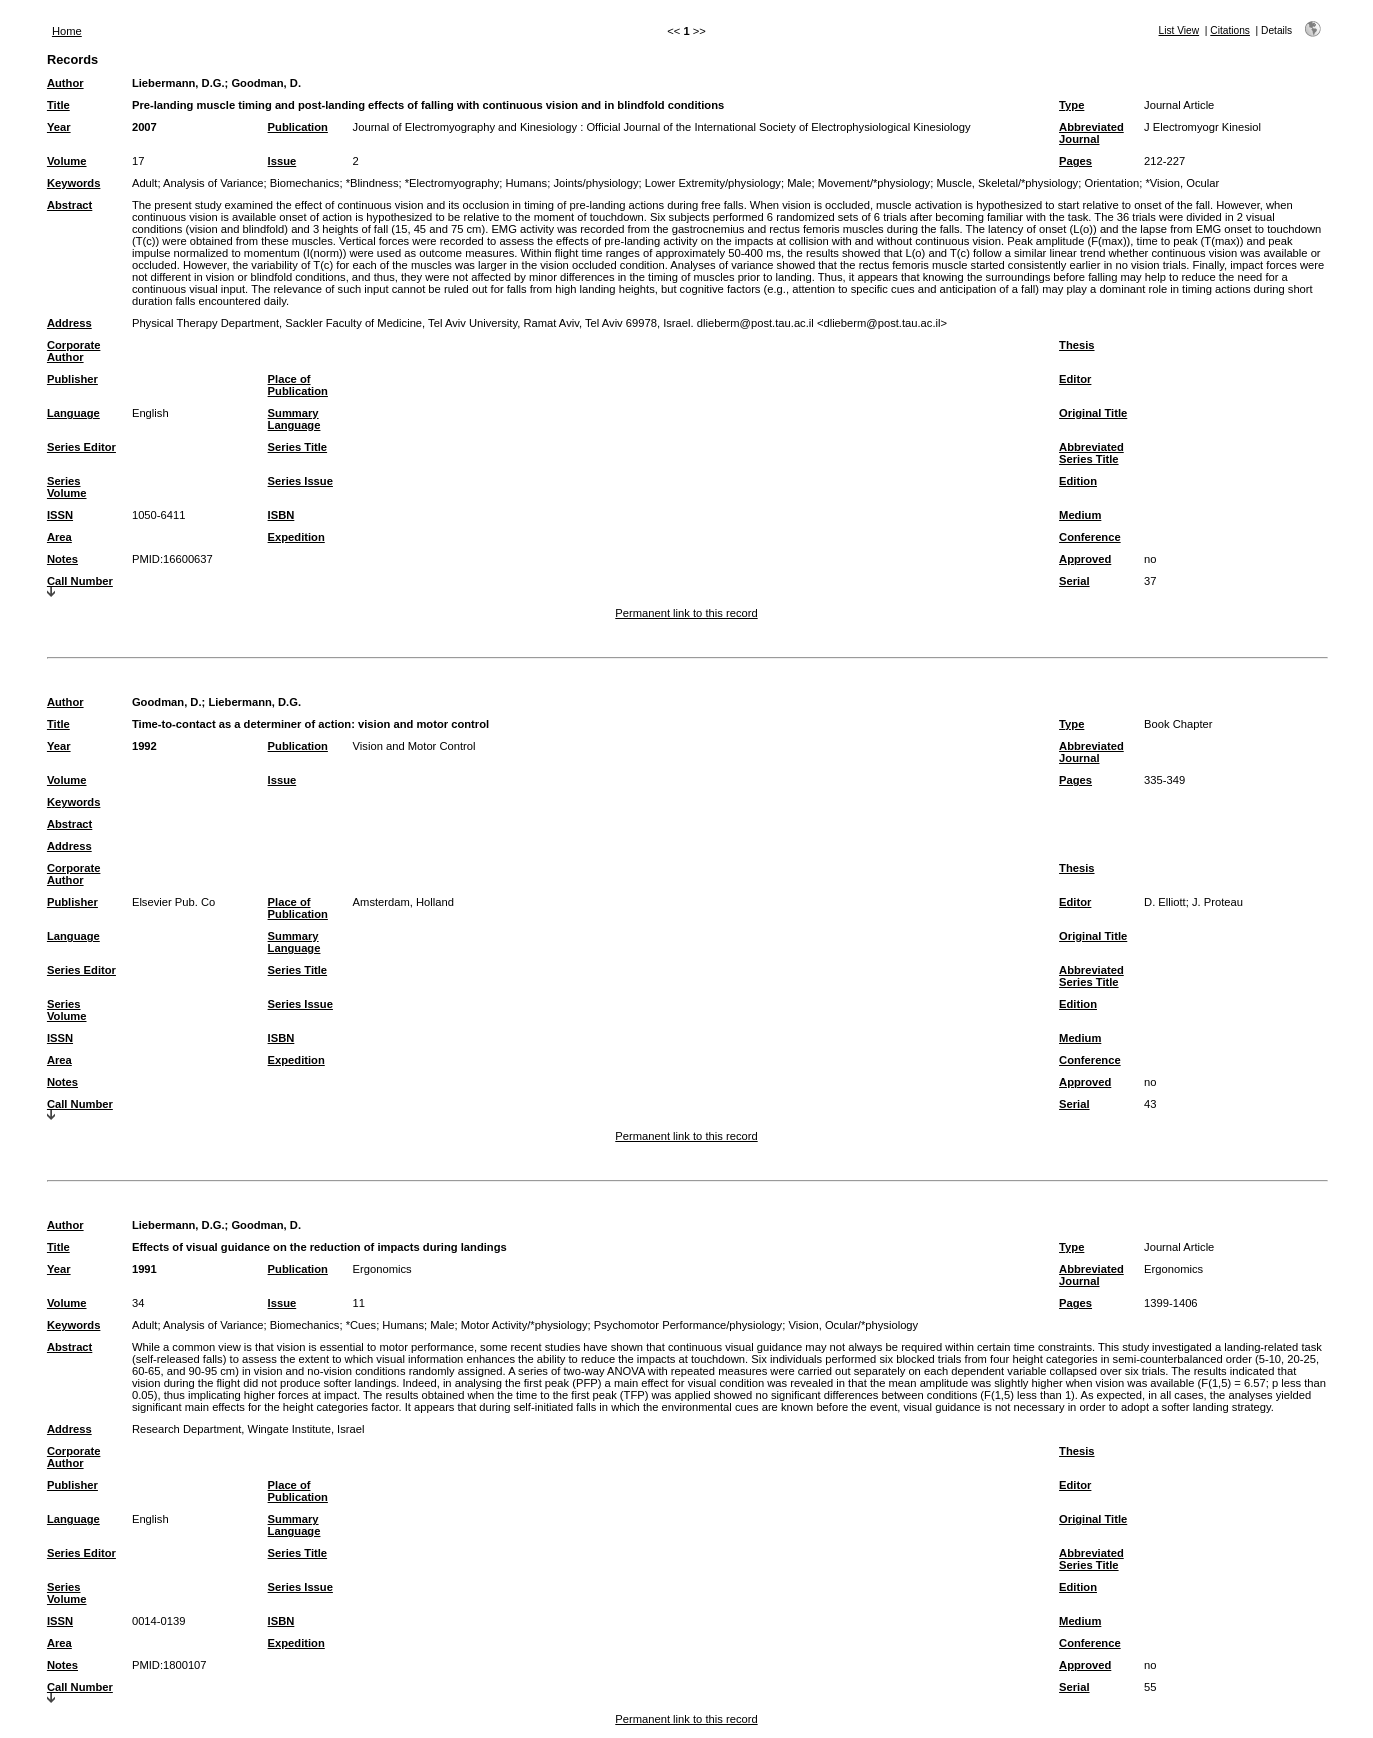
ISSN (60, 515)
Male (799, 183)
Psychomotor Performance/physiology (688, 1325)
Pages (1075, 161)
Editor (1075, 379)
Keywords (73, 183)
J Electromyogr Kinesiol (1202, 127)
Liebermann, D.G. (178, 83)
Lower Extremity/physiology (713, 183)
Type (1071, 105)
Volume (67, 161)
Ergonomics (382, 1269)
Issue (282, 161)
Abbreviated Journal (1091, 133)
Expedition (296, 537)
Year (59, 127)
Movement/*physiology (874, 183)
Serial (1074, 581)
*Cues (361, 1325)
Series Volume (67, 487)
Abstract (69, 205)
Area (59, 537)
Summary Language (294, 419)
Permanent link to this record (686, 613)
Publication (298, 127)
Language (73, 413)
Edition (1078, 481)
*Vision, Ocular (1182, 183)
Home (67, 31)
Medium (1080, 515)
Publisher (72, 379)
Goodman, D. (266, 83)
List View (1179, 30)
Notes (62, 559)
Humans (526, 183)
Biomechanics (305, 183)
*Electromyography (452, 183)
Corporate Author (73, 351)
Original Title (1093, 413)
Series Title (298, 447)
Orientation (1111, 183)
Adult (145, 183)
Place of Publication (298, 385)
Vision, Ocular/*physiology (853, 1325)
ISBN (281, 515)
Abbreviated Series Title (1091, 453)
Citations (1230, 30)
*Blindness (372, 183)
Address (69, 323)
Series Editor (81, 447)
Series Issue (300, 481)
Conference (1090, 537)
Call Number (80, 581)
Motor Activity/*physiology (524, 1325)
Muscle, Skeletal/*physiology (1007, 183)
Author (65, 83)
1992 (144, 746)
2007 (144, 127)
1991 (144, 1269)
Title (58, 105)
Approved (1085, 559)
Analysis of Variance (213, 183)
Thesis (1076, 345)
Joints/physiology (595, 183)
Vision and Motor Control (414, 746)
